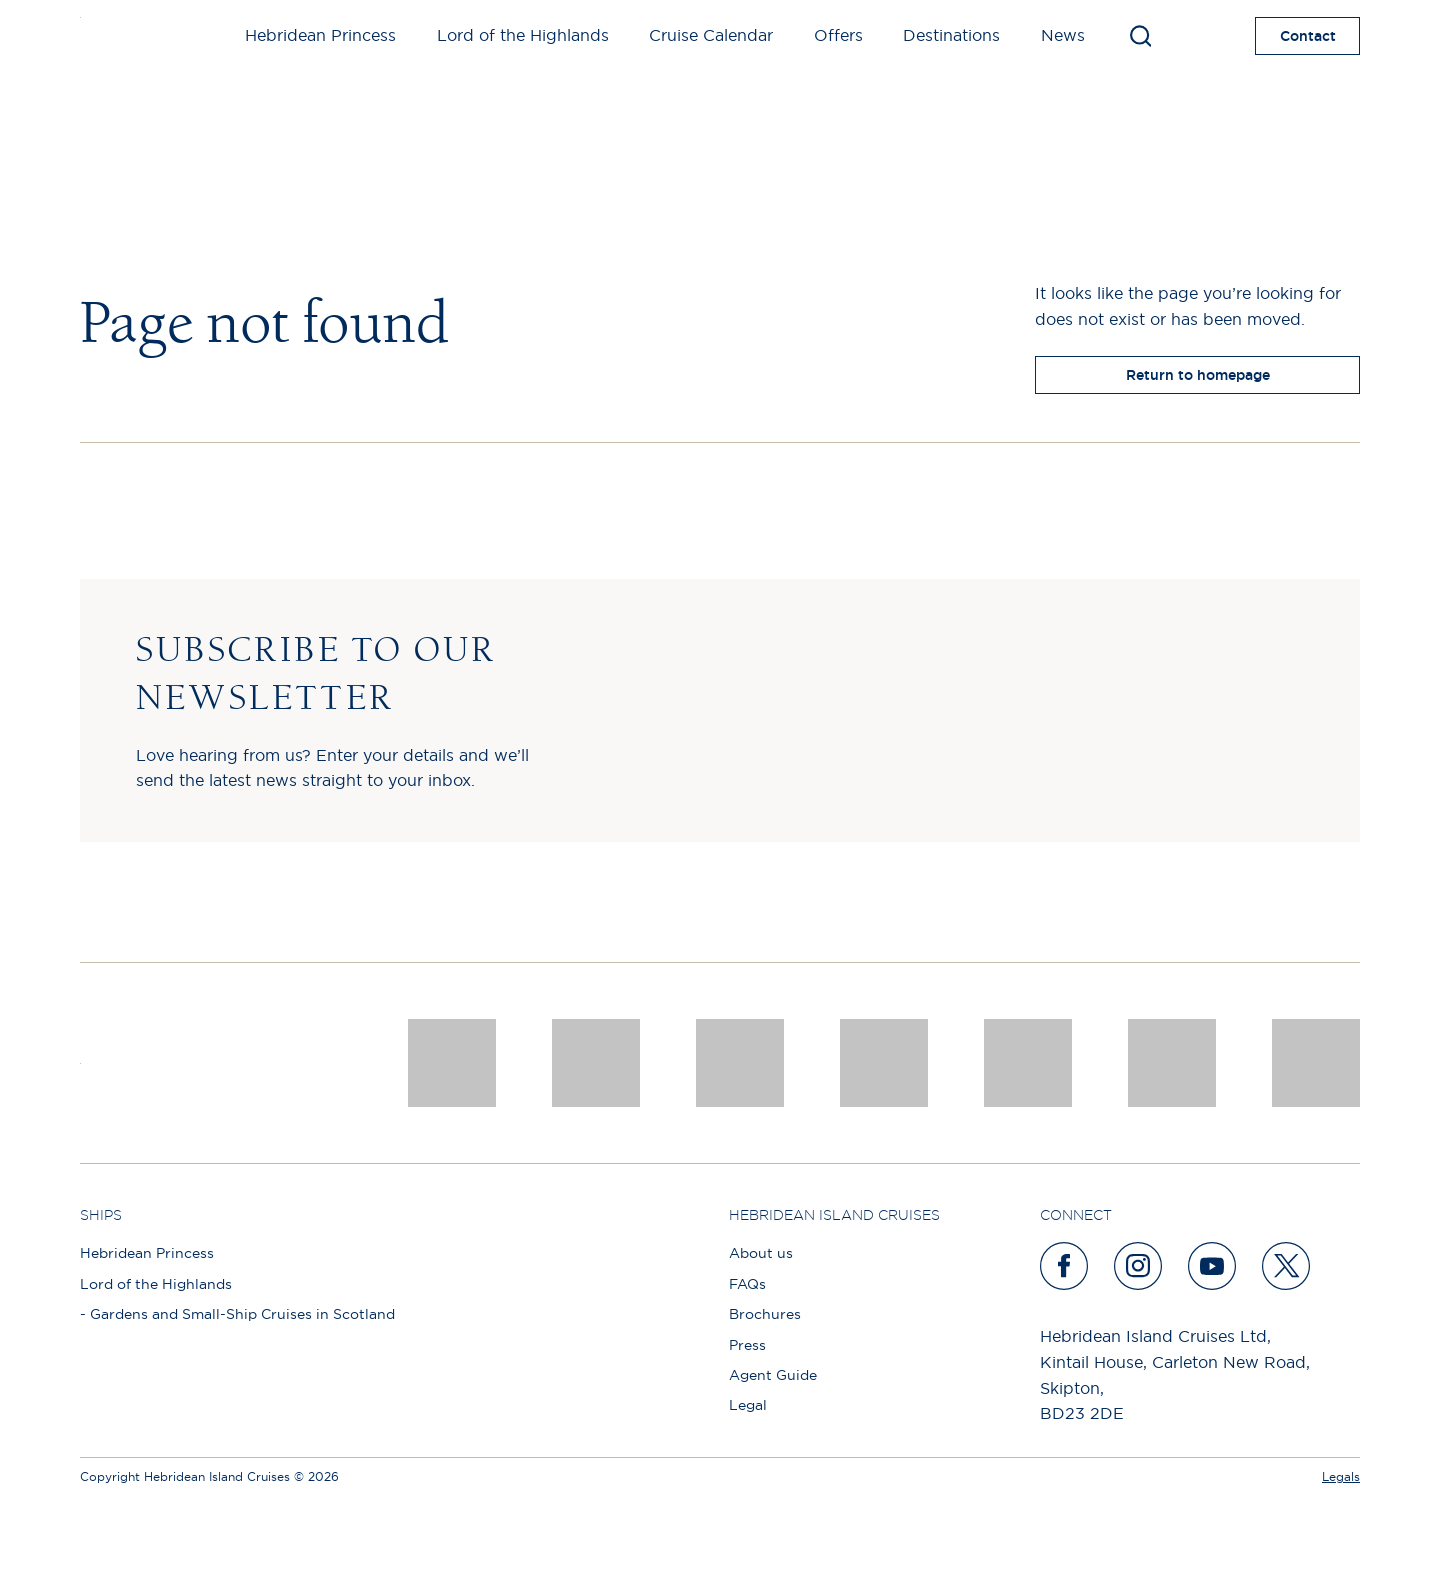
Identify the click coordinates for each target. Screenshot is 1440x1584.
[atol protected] (1316, 1063)
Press (747, 1345)
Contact (1308, 36)
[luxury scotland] (1028, 1063)
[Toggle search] (1140, 36)
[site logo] (112, 36)
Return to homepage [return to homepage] (1198, 375)
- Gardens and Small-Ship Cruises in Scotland (237, 1314)
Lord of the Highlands (523, 35)
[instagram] (1139, 1266)
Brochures (765, 1314)
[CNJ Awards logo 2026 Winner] (452, 1063)
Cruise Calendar (711, 35)
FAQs (747, 1284)
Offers (838, 35)
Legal (748, 1405)
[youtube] (1213, 1266)
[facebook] (1065, 1266)
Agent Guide (773, 1375)
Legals (1341, 1476)
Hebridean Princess (320, 35)
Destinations (951, 35)
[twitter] (1287, 1266)
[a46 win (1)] (740, 1063)
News (1063, 35)
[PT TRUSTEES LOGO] (1172, 1063)
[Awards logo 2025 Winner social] (596, 1063)
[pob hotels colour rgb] (884, 1063)
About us (761, 1253)
